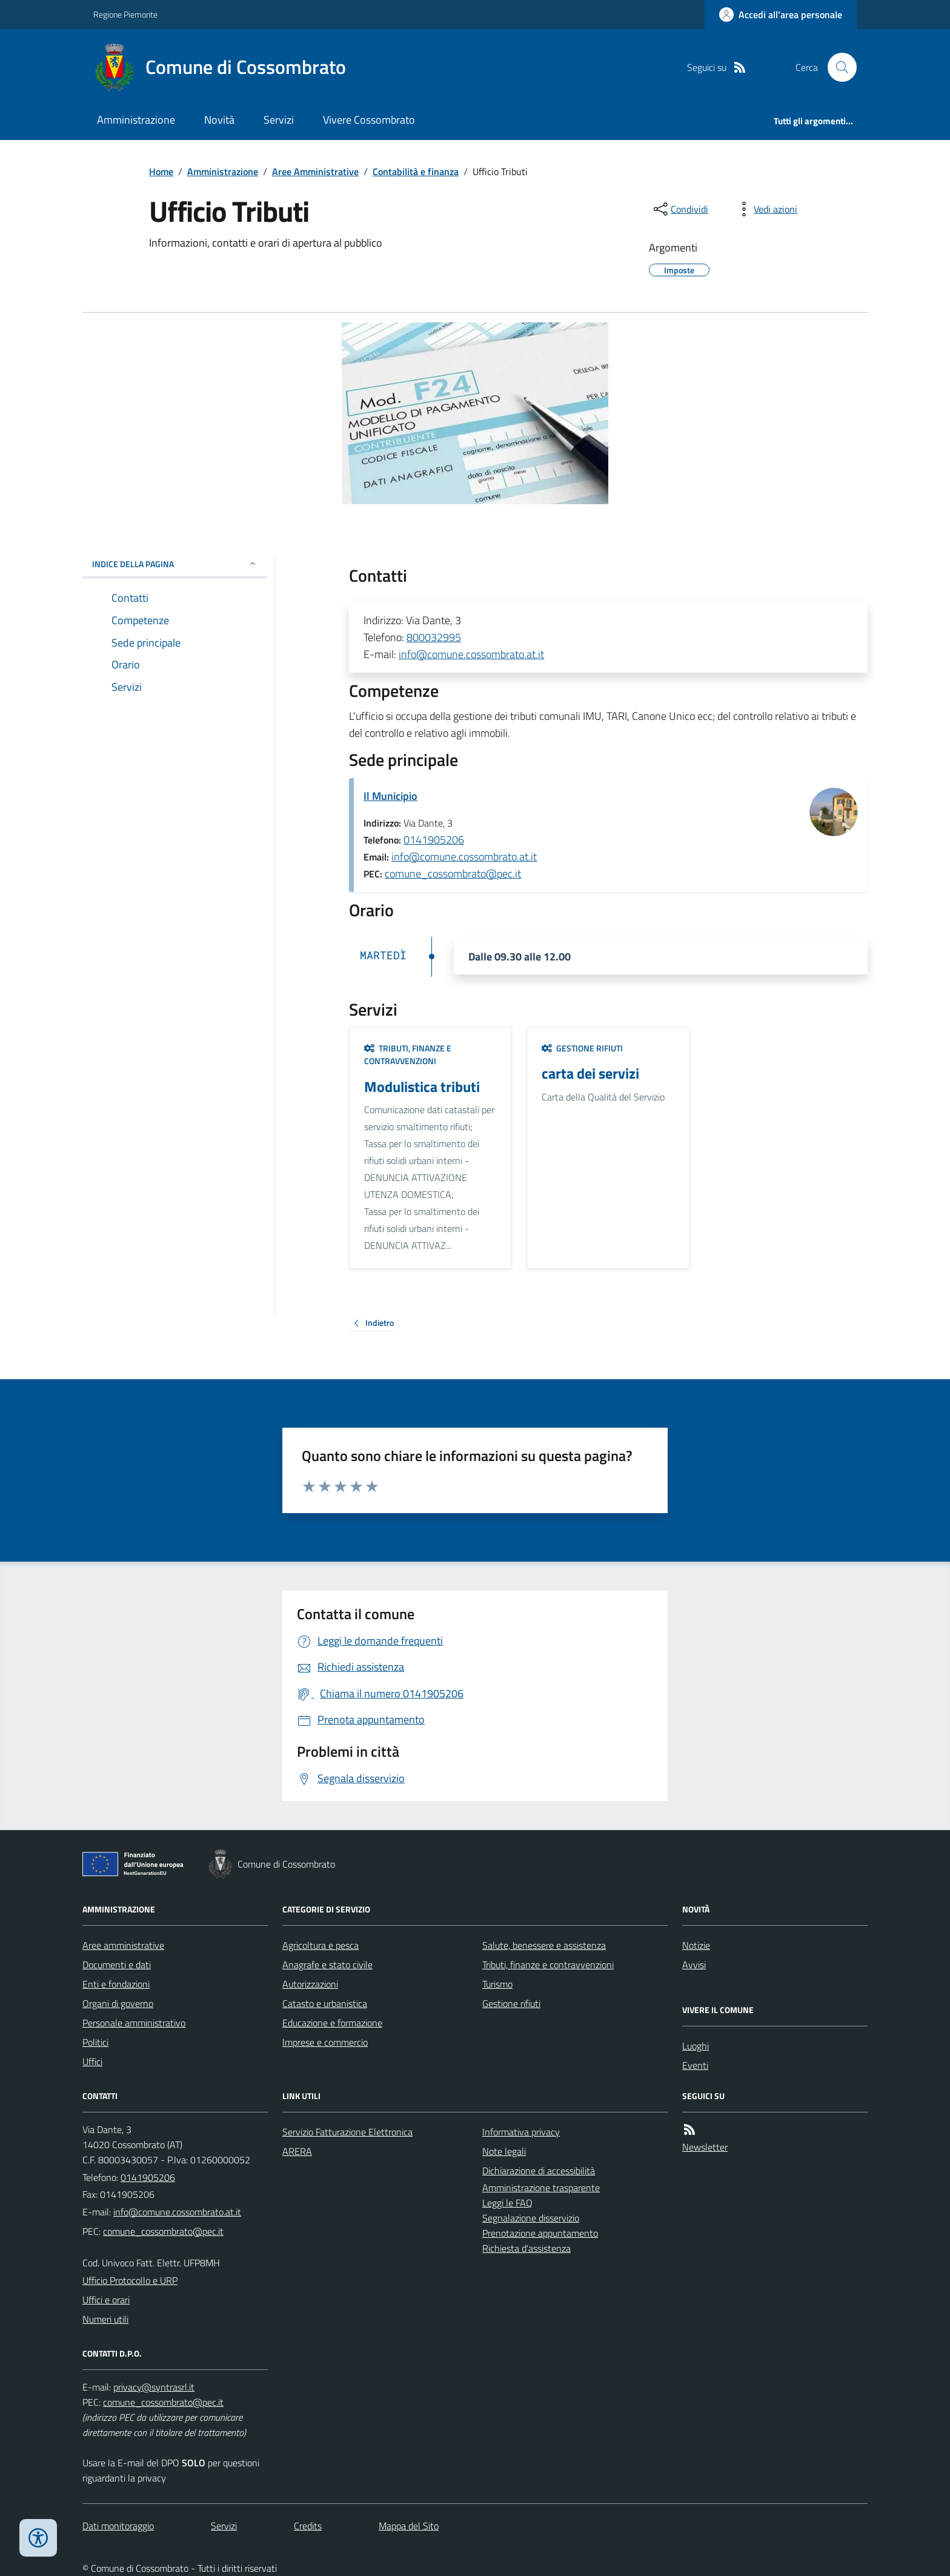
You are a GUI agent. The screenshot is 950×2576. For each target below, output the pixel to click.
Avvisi (694, 1964)
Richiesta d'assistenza (526, 2248)
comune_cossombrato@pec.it (453, 873)
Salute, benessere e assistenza (544, 1945)
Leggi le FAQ (507, 2202)
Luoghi (695, 2046)
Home (161, 171)
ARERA (297, 2151)
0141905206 (434, 839)
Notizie (696, 1945)
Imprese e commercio (325, 2042)
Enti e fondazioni (116, 1984)
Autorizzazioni (310, 1984)
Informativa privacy (521, 2132)
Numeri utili (105, 2319)
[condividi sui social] (680, 209)
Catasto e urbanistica (324, 2003)
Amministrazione (136, 119)
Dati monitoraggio (118, 2525)
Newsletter (705, 2147)
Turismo (497, 1984)
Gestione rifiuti (582, 1048)
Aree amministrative (123, 1945)
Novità (219, 119)
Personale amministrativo (133, 2022)
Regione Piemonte (125, 14)
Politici (95, 2042)
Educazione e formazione (332, 2022)
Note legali (504, 2151)
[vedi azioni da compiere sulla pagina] (766, 209)
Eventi (695, 2065)
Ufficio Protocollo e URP (130, 2280)
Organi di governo (117, 2003)
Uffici (92, 2061)
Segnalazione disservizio (530, 2218)
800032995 (434, 637)
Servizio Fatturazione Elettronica (347, 2132)
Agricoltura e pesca (320, 1945)
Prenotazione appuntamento (540, 2233)
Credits (308, 2525)
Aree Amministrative (315, 171)
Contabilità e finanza (416, 171)
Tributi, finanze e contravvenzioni (407, 1055)
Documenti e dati (116, 1964)
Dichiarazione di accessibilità (538, 2170)
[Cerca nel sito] (837, 67)
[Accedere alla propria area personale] (781, 14)
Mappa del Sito (409, 2525)
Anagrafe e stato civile (327, 1964)
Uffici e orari (106, 2299)
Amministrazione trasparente (541, 2187)
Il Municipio (390, 796)
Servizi (279, 119)
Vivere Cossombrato (369, 119)
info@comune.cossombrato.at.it (471, 654)
